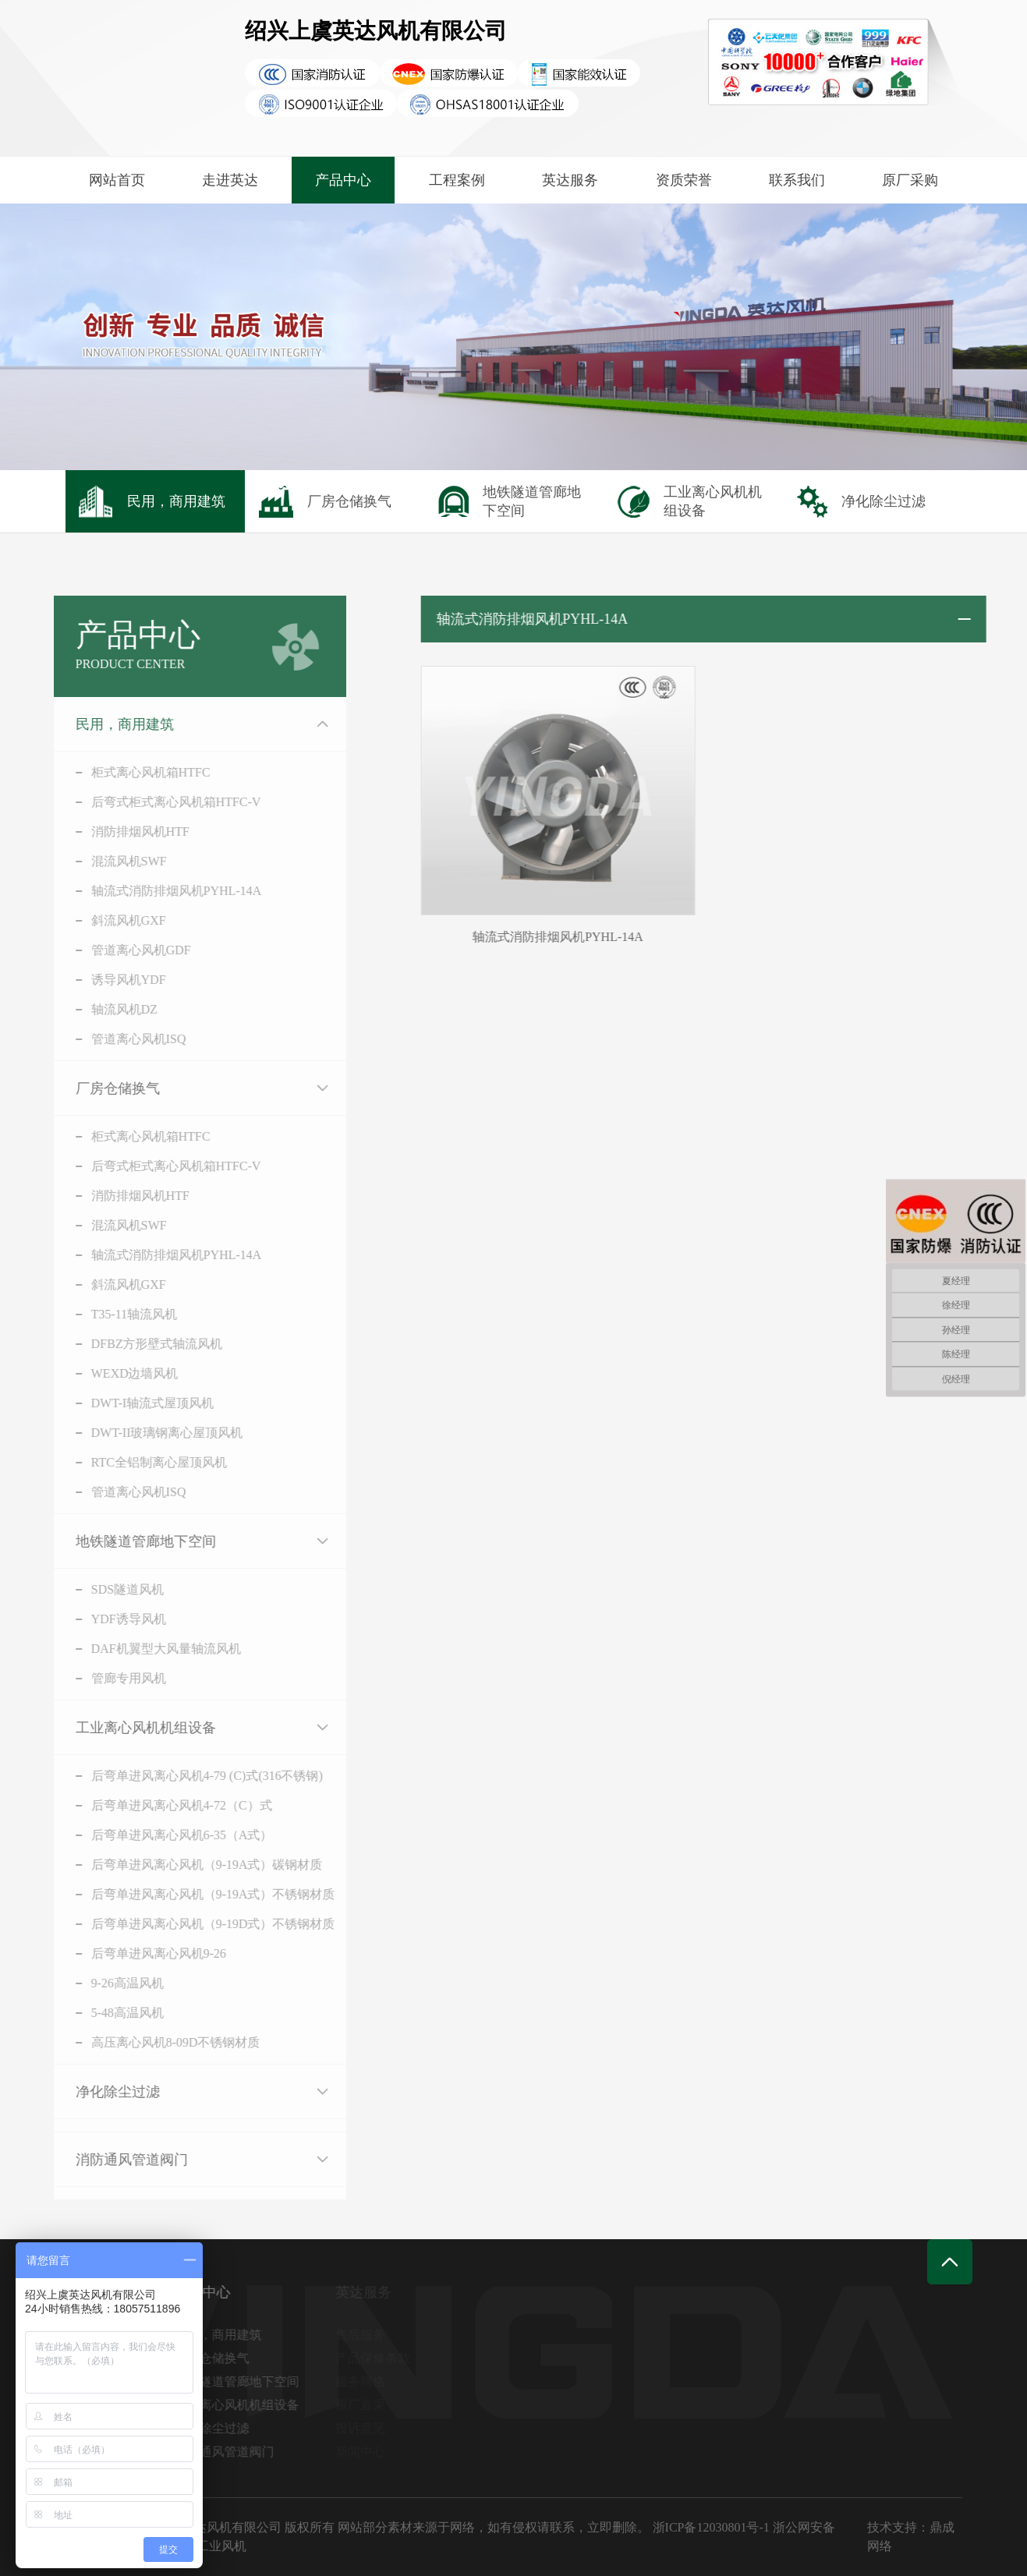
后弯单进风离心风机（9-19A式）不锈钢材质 (194, 1894)
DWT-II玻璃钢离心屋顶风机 (148, 1432)
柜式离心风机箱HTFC (131, 772)
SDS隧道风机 (108, 1589)
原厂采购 (910, 180)
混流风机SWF (109, 861)
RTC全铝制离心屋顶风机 (139, 1462)
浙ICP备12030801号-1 (711, 2527)
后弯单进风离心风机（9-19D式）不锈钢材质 (194, 1923)
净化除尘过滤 (98, 2092)
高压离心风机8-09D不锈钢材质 (156, 2042)
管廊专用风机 (109, 1678)
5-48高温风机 (108, 2012)
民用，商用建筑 (105, 724)
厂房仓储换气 (98, 1088)
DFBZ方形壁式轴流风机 (138, 1343)
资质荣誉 (684, 180)
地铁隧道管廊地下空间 (126, 1541)
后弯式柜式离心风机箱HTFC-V (157, 802)
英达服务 (570, 180)
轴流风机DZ (105, 1009)
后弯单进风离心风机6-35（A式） (162, 1835)
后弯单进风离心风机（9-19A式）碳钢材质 (187, 1864)
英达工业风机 (209, 2546)
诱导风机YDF (109, 979)
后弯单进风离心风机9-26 (139, 1953)
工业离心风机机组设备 (126, 1728)
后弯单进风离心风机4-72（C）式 (162, 1805)
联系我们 (797, 180)
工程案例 (457, 180)
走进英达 (230, 180)
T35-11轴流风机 (115, 1314)
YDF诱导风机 (109, 1619)
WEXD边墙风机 (115, 1373)
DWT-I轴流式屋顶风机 (133, 1403)
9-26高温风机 (108, 1983)
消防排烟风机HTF (121, 831)
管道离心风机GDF (122, 950)
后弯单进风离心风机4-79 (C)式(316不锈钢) (187, 1775)
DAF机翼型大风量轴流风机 (146, 1648)
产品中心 (343, 180)
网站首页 (117, 180)
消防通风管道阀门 (112, 2159)
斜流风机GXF (109, 920)
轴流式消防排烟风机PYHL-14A (157, 890)
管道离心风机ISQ (119, 1039)
